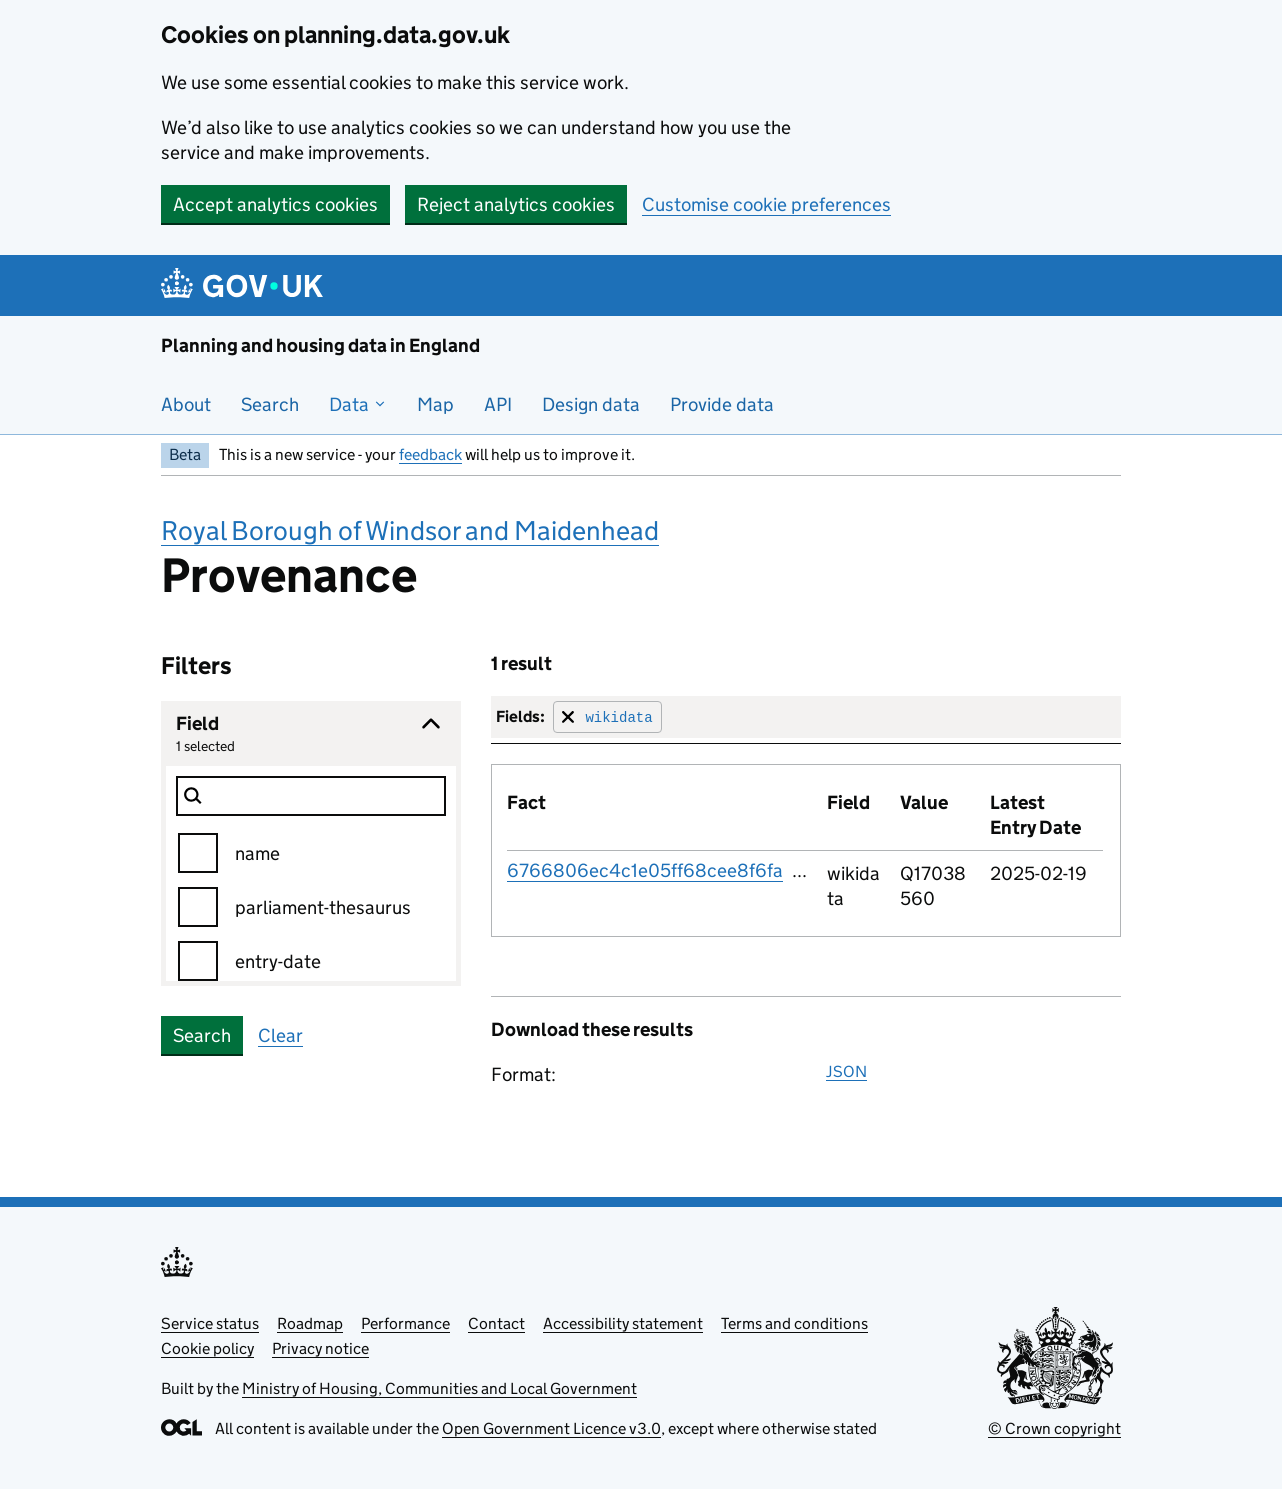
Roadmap (310, 1323)
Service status (210, 1323)
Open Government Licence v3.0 (551, 1428)
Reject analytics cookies (516, 204)
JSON (846, 1071)
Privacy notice (320, 1348)
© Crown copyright (1054, 1428)
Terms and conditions (794, 1323)
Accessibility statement (623, 1323)
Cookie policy (207, 1348)
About (186, 404)
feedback (430, 454)
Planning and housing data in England (320, 345)
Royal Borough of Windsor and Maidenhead (410, 530)
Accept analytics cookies (275, 204)
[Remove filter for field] (607, 716)
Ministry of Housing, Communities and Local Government (439, 1388)
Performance (405, 1323)
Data (358, 404)
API (498, 404)
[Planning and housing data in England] (245, 285)
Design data (591, 404)
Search (270, 404)
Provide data (722, 404)
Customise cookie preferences (766, 204)
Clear (280, 1035)
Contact (496, 1323)
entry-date (278, 961)
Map (435, 404)
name (257, 853)
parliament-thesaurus (323, 907)
